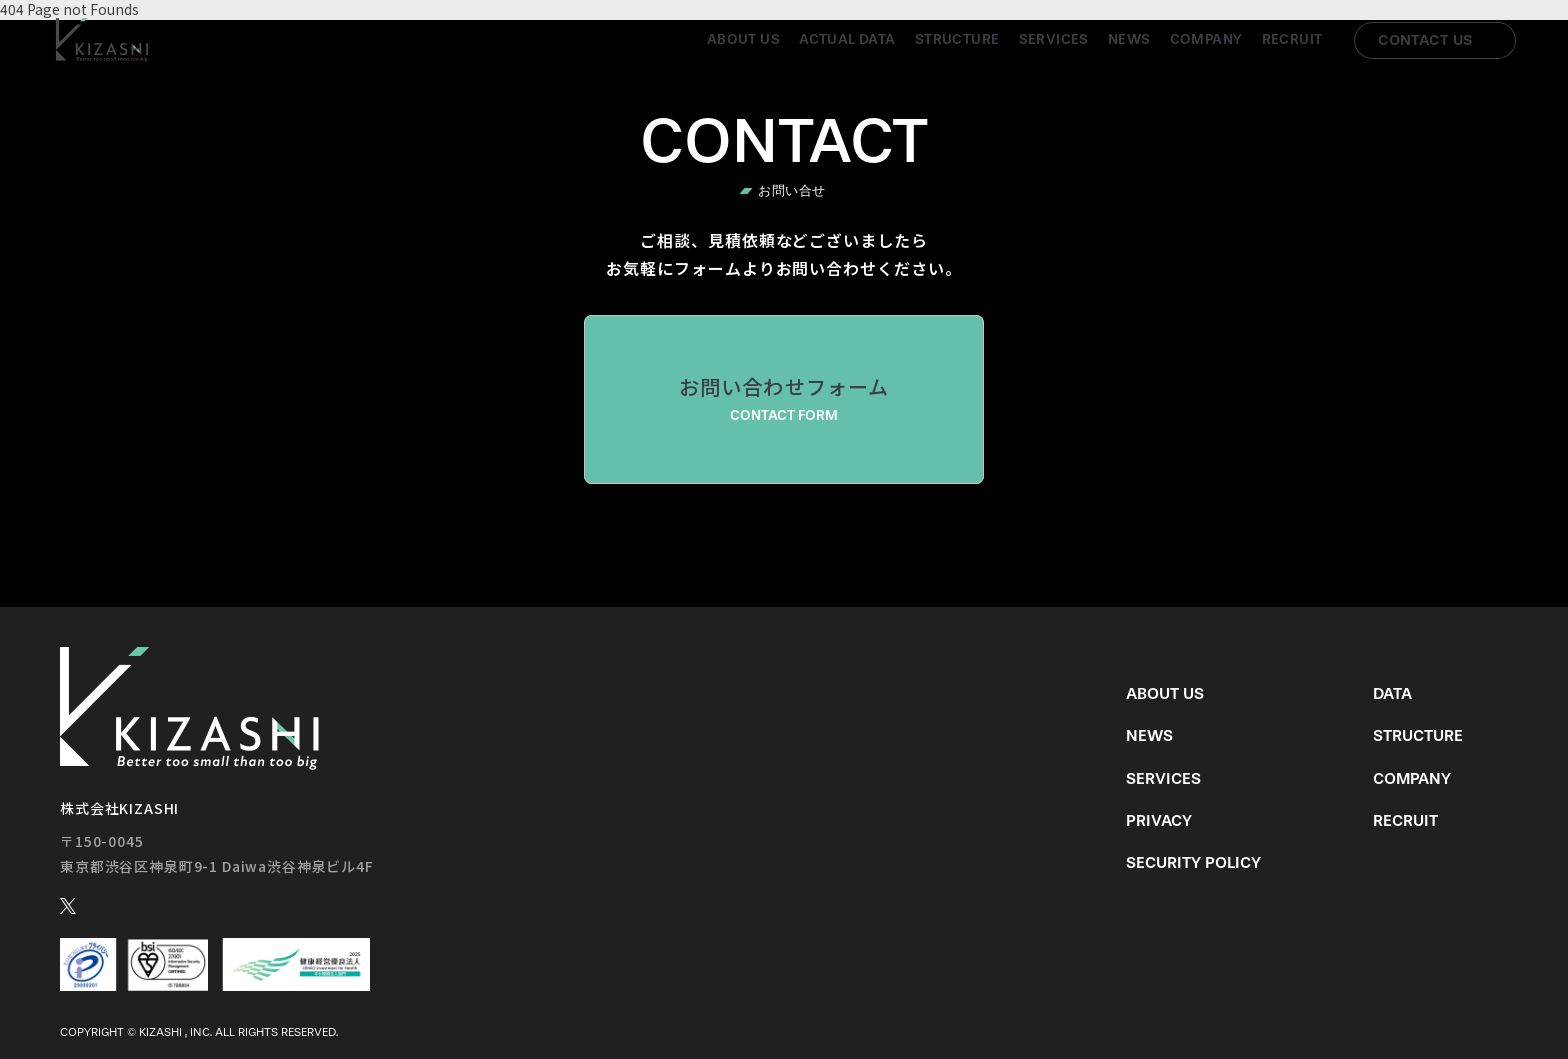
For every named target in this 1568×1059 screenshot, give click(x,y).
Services (1054, 39)
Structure (957, 39)
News (1129, 39)
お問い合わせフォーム (784, 399)
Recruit (1292, 39)
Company (1206, 39)
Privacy (1159, 820)
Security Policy (1193, 862)
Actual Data (847, 39)
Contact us (1425, 40)
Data (1392, 693)
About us (743, 39)
